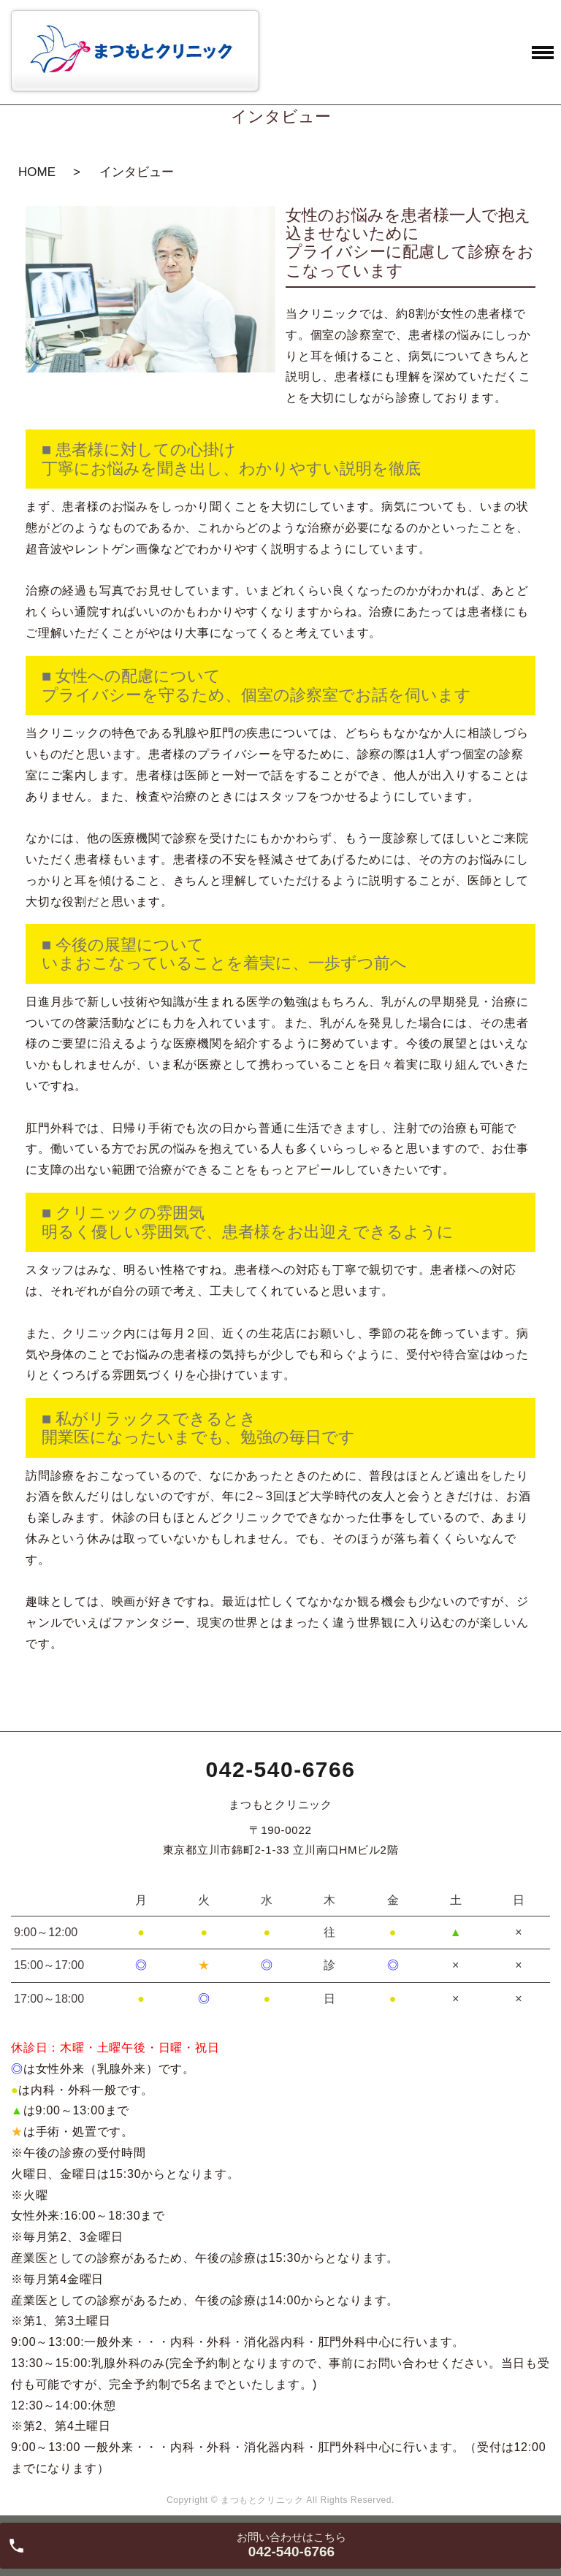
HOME (37, 172)
